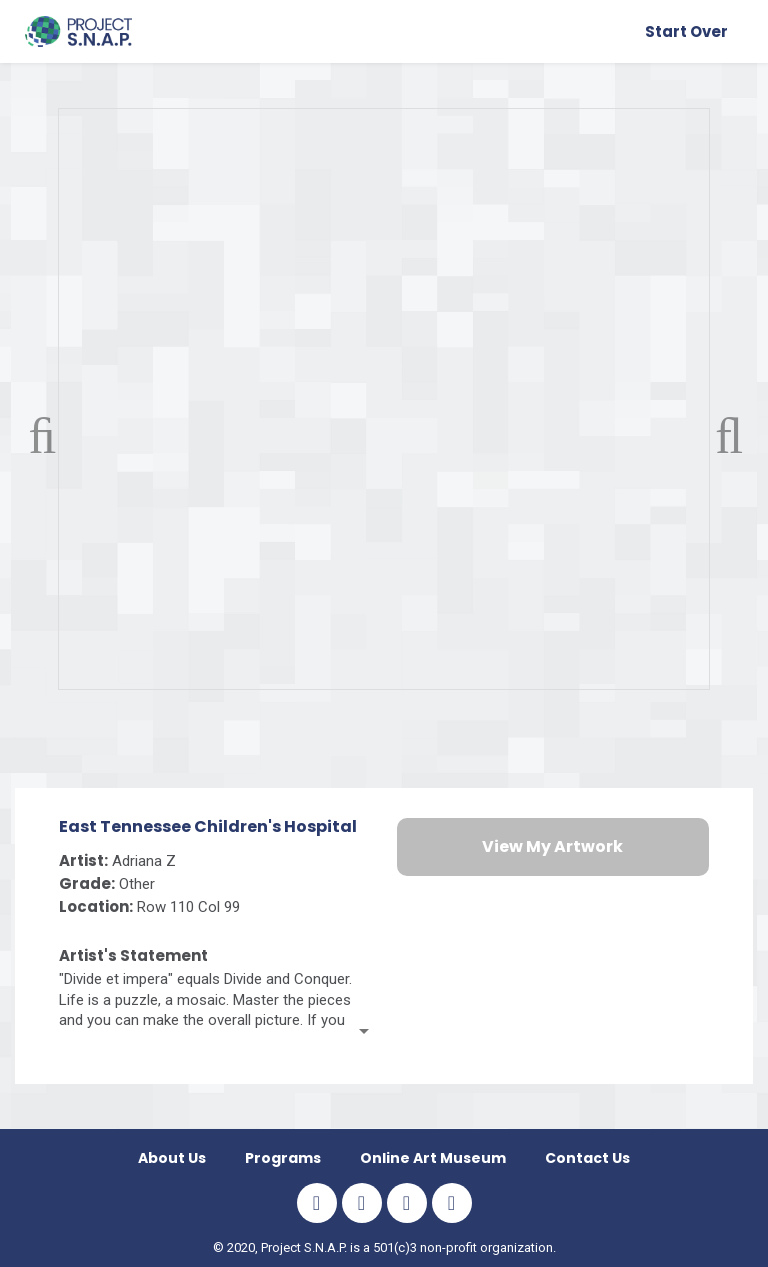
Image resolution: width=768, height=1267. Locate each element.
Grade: (87, 883)
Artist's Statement (133, 955)
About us (172, 1158)
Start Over (686, 31)
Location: (96, 906)
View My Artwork (552, 846)
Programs (283, 1158)
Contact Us (587, 1158)
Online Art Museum (433, 1158)
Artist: (83, 860)
